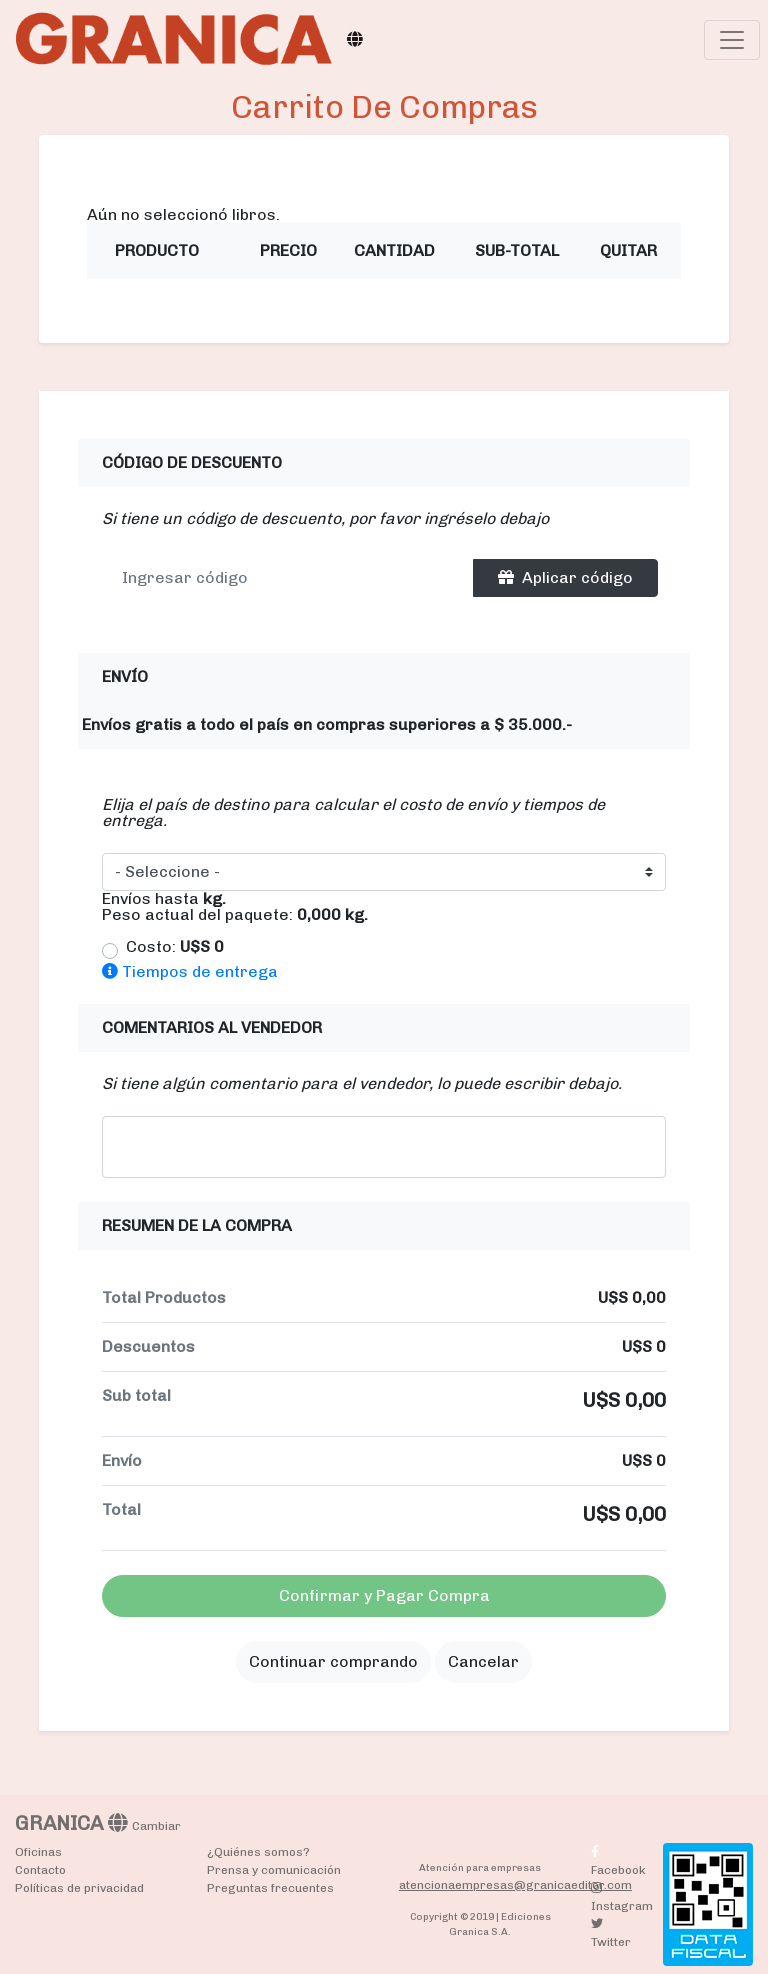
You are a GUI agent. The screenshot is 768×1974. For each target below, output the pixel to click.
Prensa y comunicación (274, 1870)
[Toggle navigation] (732, 40)
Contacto (40, 1870)
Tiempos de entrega (190, 971)
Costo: (175, 947)
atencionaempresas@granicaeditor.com (515, 1885)
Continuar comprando (333, 1661)
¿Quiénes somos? (258, 1852)
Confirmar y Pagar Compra (384, 1595)
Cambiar (156, 1826)
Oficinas (38, 1852)
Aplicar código (565, 577)
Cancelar (483, 1661)
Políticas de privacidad (79, 1888)
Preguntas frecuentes (270, 1888)
